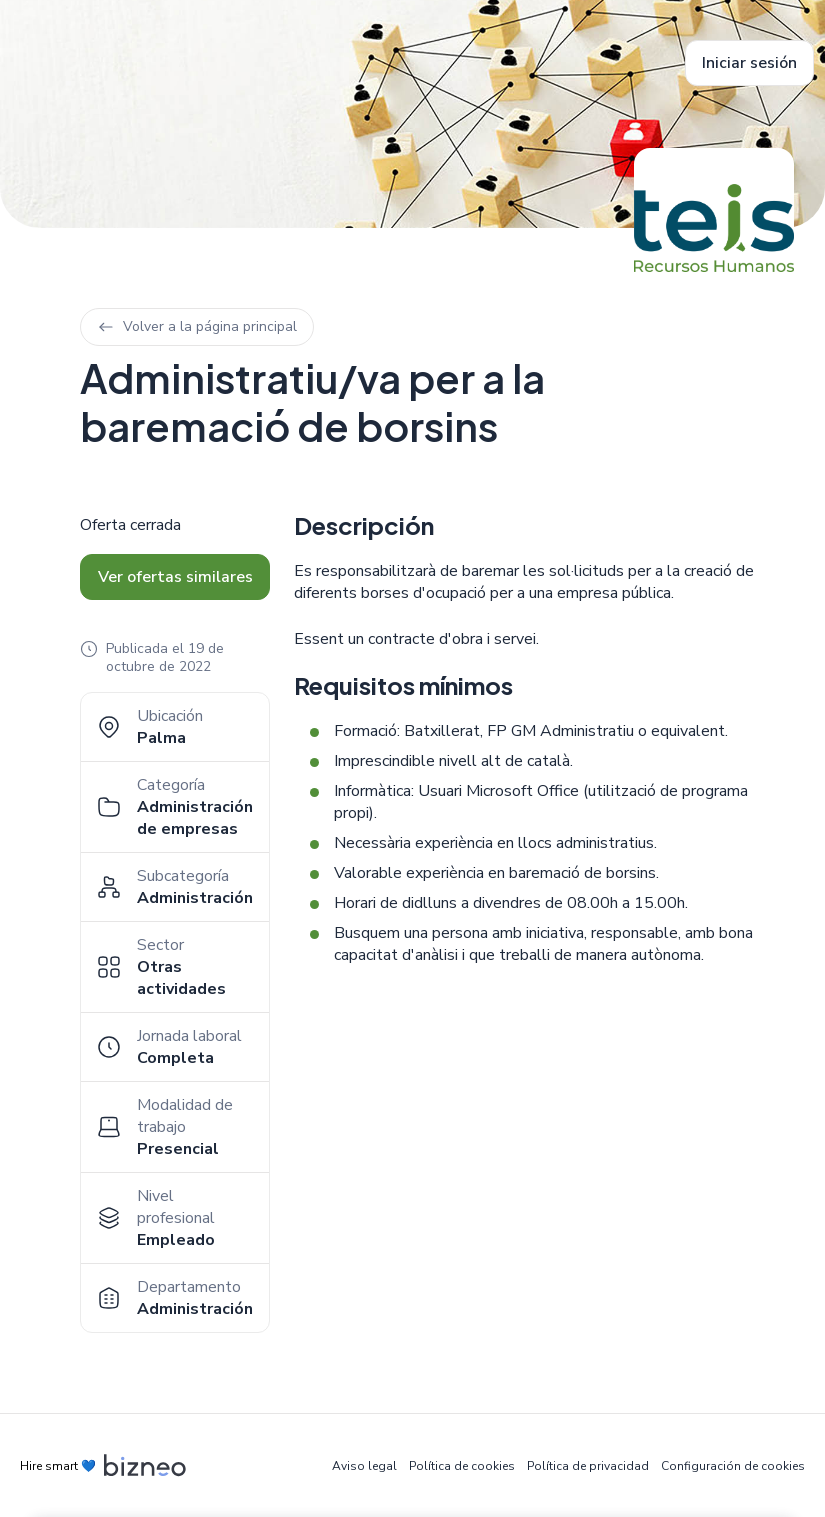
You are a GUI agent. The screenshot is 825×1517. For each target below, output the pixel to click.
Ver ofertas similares (175, 577)
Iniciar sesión (749, 63)
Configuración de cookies (733, 1466)
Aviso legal (364, 1466)
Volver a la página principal (197, 326)
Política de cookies (462, 1466)
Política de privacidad (588, 1466)
